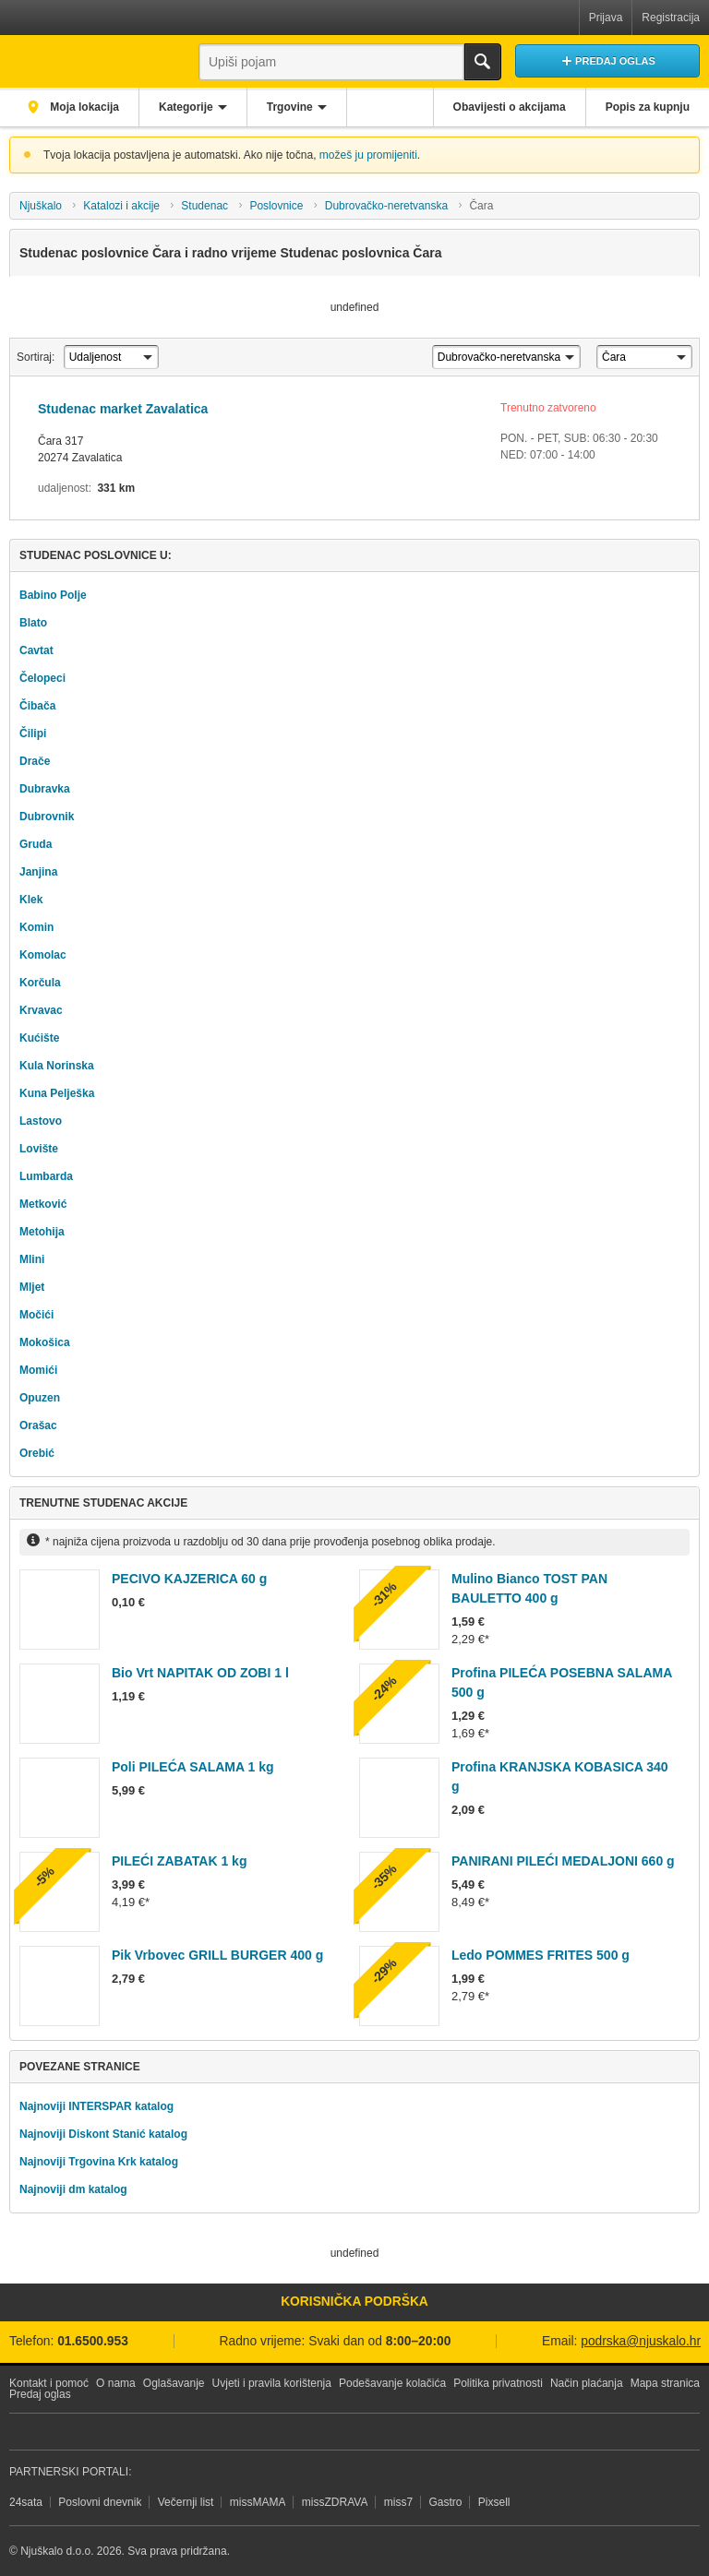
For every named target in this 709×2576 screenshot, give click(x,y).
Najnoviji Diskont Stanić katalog (103, 2134)
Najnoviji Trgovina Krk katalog (98, 2161)
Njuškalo (40, 205)
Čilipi (32, 733)
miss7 (398, 2502)
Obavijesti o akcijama (509, 107)
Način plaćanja (586, 2383)
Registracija (671, 17)
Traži (482, 61)
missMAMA (258, 2502)
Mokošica (44, 1342)
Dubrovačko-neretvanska (386, 205)
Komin (36, 927)
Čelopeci (42, 678)
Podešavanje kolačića (392, 2383)
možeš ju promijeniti (368, 155)
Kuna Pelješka (56, 1093)
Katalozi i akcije (121, 205)
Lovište (38, 1148)
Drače (34, 761)
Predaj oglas (40, 2394)
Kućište (39, 1038)
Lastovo (40, 1121)
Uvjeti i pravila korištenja (271, 2383)
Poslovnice (276, 205)
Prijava (606, 17)
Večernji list (186, 2502)
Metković (42, 1204)
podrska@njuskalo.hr (641, 2341)
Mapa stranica (665, 2383)
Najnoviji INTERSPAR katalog (96, 2106)
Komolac (42, 954)
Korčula (40, 982)
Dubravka (44, 788)
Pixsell (494, 2502)
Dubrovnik (46, 816)
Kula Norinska (56, 1065)
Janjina (38, 871)
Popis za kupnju (648, 107)
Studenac (204, 205)
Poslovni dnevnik (99, 2502)
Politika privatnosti (498, 2383)
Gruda (35, 844)
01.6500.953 (92, 2341)
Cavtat (36, 650)
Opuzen (39, 1397)
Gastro (445, 2502)
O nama (116, 2383)
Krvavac (41, 1010)
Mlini (31, 1259)
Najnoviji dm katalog (73, 2189)
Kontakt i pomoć (49, 2383)
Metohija (42, 1231)
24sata (25, 2502)
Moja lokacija (83, 107)
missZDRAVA (335, 2502)
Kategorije (186, 107)
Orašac (38, 1425)
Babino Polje (53, 595)
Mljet (31, 1287)
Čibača (37, 705)
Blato (33, 622)
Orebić (36, 1453)
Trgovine (290, 107)
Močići (36, 1314)
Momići (38, 1370)
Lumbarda (46, 1176)
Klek (30, 899)
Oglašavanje (174, 2383)
